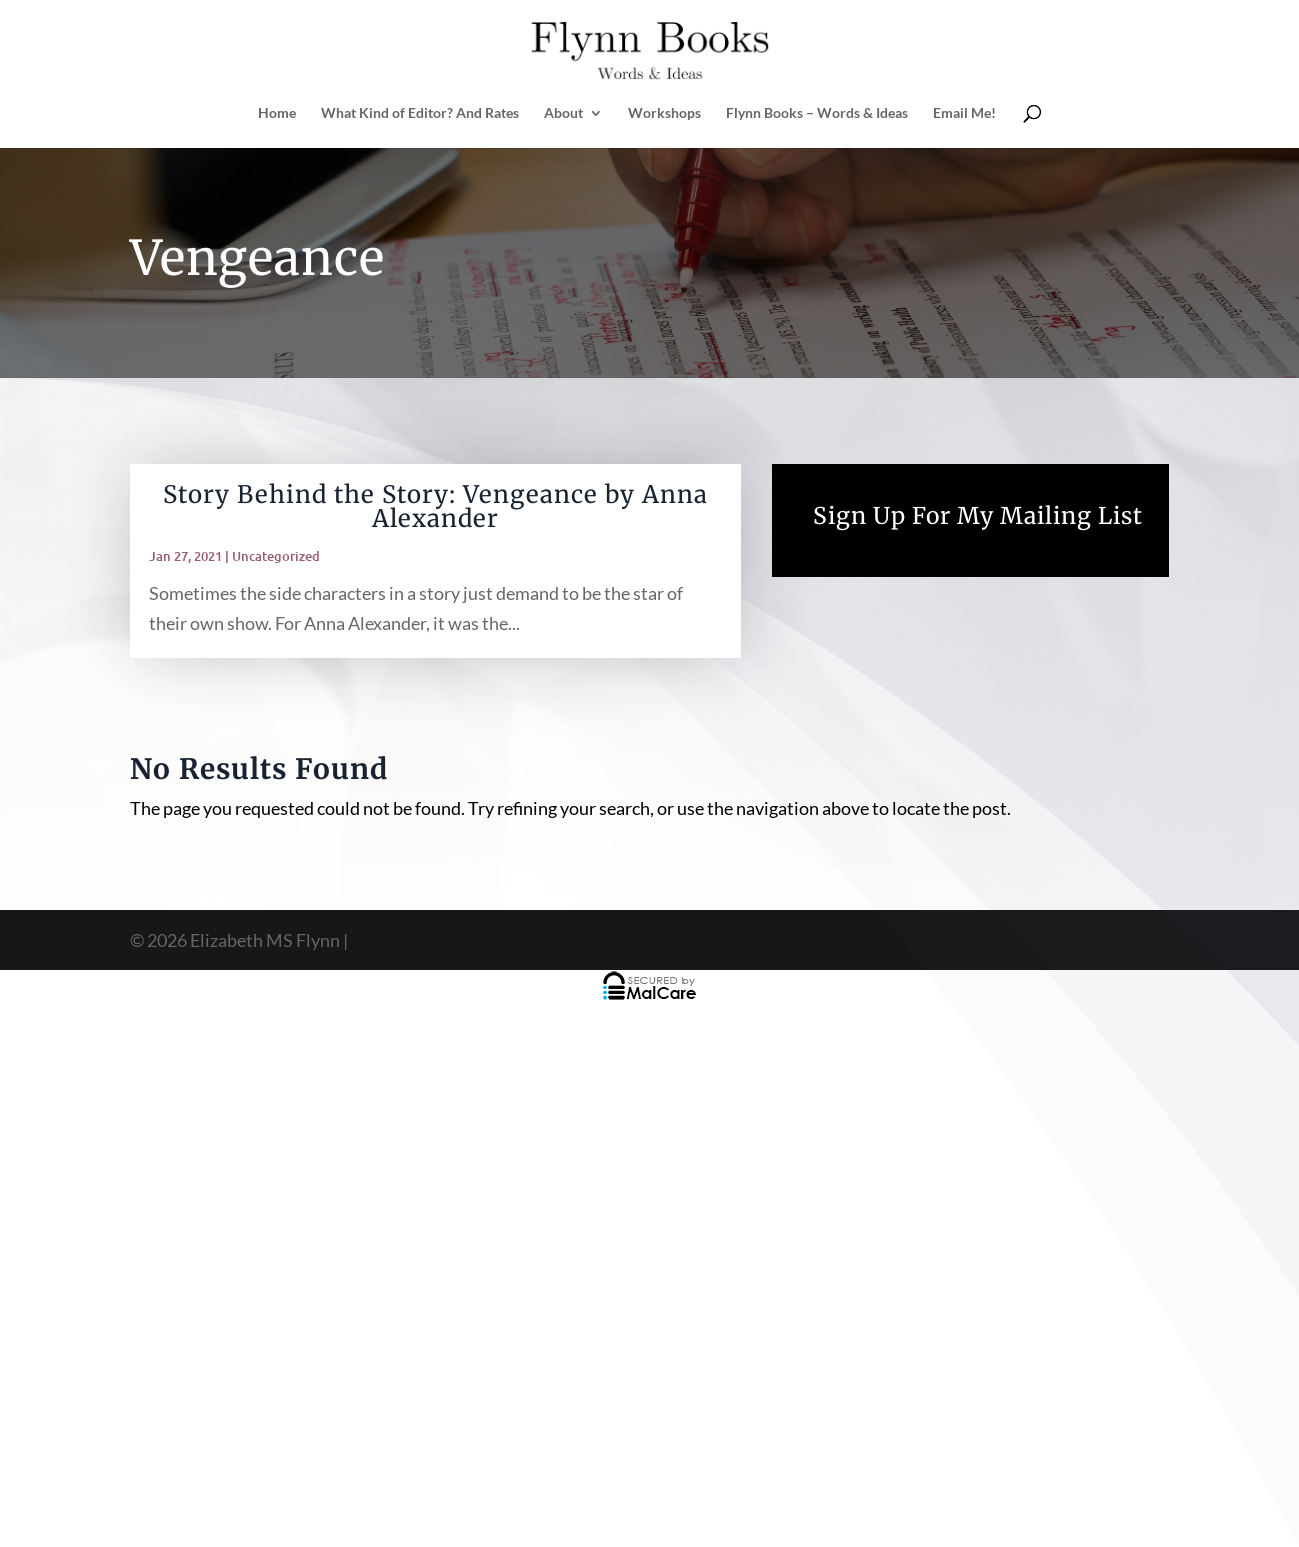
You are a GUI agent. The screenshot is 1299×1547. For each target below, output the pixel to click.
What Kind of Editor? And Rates (420, 113)
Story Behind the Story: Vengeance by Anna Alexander (435, 506)
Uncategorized (276, 556)
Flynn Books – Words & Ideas (817, 113)
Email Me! (964, 113)
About (563, 113)
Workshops (664, 113)
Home (277, 113)
